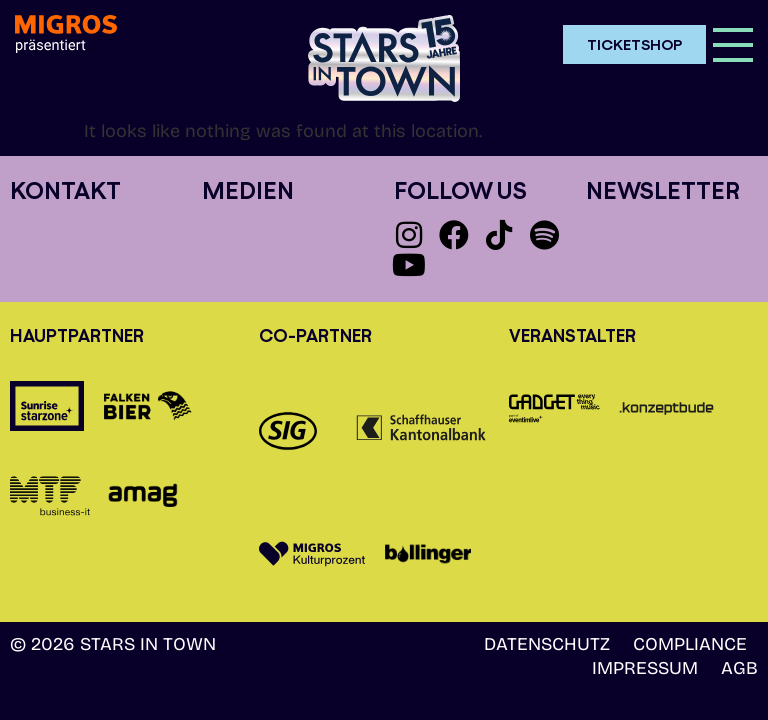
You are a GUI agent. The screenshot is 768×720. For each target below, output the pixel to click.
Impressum (645, 668)
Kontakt (65, 190)
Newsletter (663, 190)
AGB (739, 668)
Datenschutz (547, 644)
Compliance (690, 644)
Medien (248, 190)
